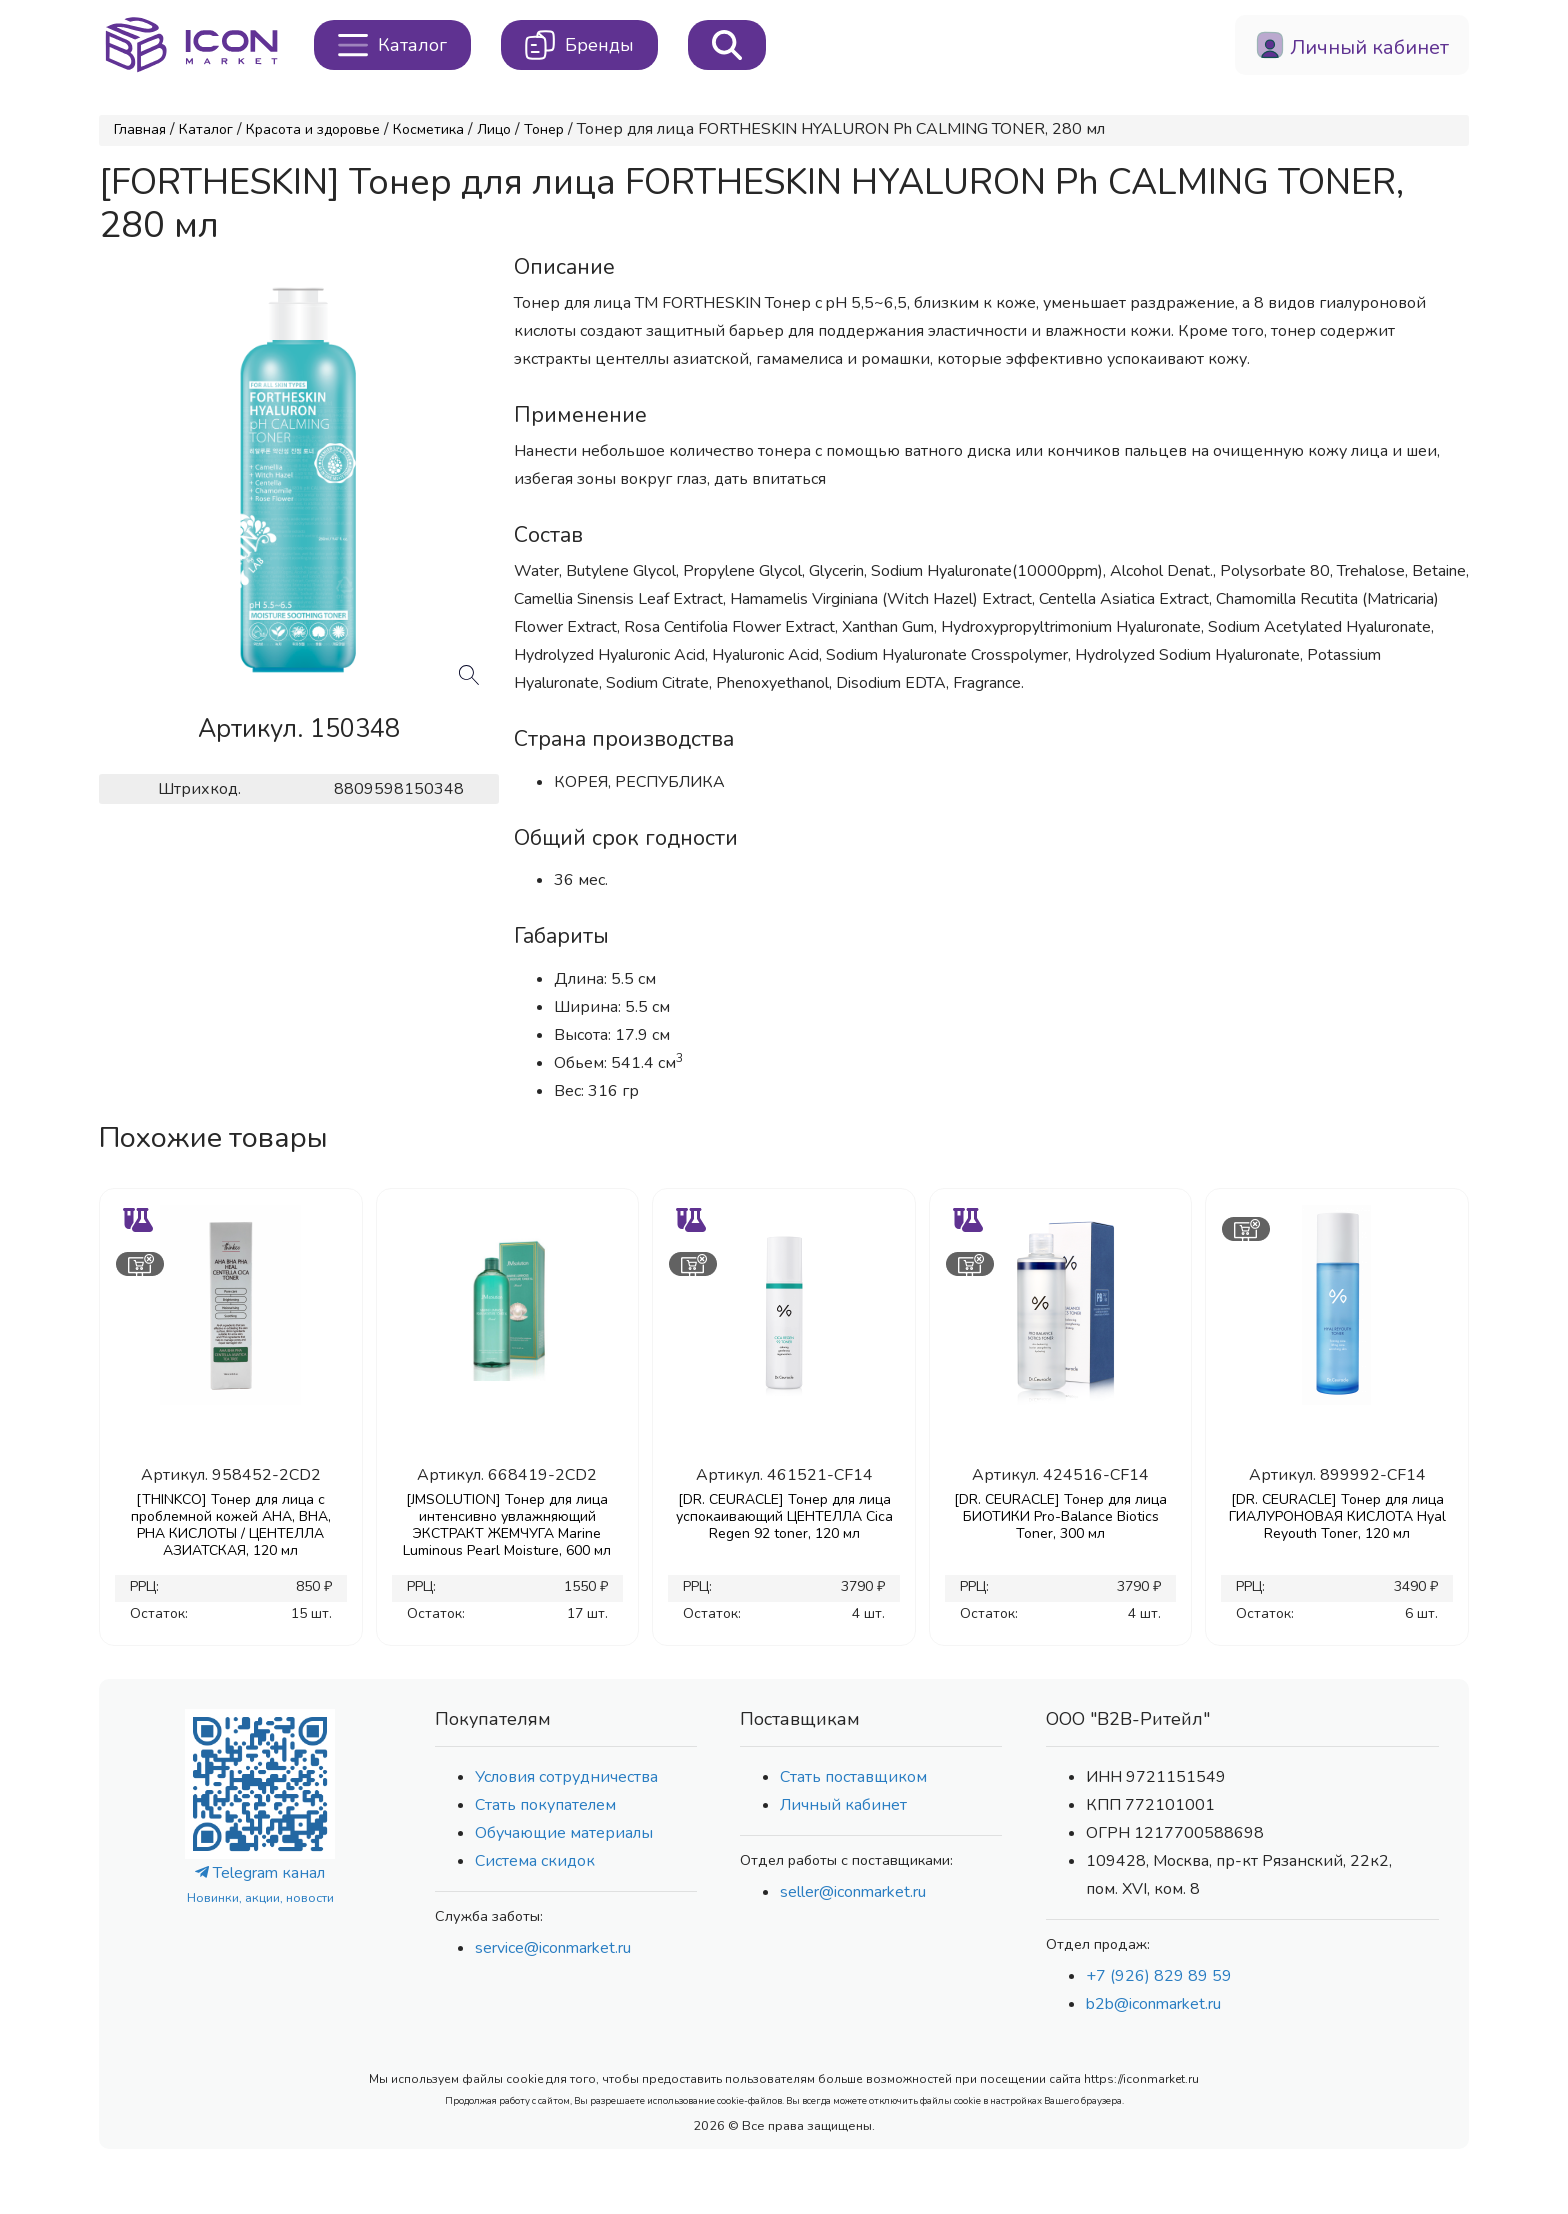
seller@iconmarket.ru (853, 1892)
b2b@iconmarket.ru (1153, 2004)
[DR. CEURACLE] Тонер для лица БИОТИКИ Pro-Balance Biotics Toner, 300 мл (1060, 1516)
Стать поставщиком (853, 1777)
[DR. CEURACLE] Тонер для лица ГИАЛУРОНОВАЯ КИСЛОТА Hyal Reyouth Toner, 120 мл (1337, 1516)
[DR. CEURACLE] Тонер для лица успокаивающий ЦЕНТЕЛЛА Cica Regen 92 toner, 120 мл (784, 1516)
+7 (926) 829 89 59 (1159, 1976)
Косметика (428, 129)
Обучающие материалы (564, 1833)
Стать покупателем (545, 1805)
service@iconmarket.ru (553, 1948)
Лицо (494, 129)
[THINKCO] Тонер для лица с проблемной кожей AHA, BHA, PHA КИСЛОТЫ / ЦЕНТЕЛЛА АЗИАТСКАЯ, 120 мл (231, 1525)
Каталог (206, 129)
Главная (140, 129)
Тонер (544, 129)
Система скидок (535, 1861)
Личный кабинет (843, 1805)
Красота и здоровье (313, 129)
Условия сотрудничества (566, 1777)
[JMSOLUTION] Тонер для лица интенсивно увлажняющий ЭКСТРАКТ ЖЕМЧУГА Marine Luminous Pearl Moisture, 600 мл (507, 1525)
